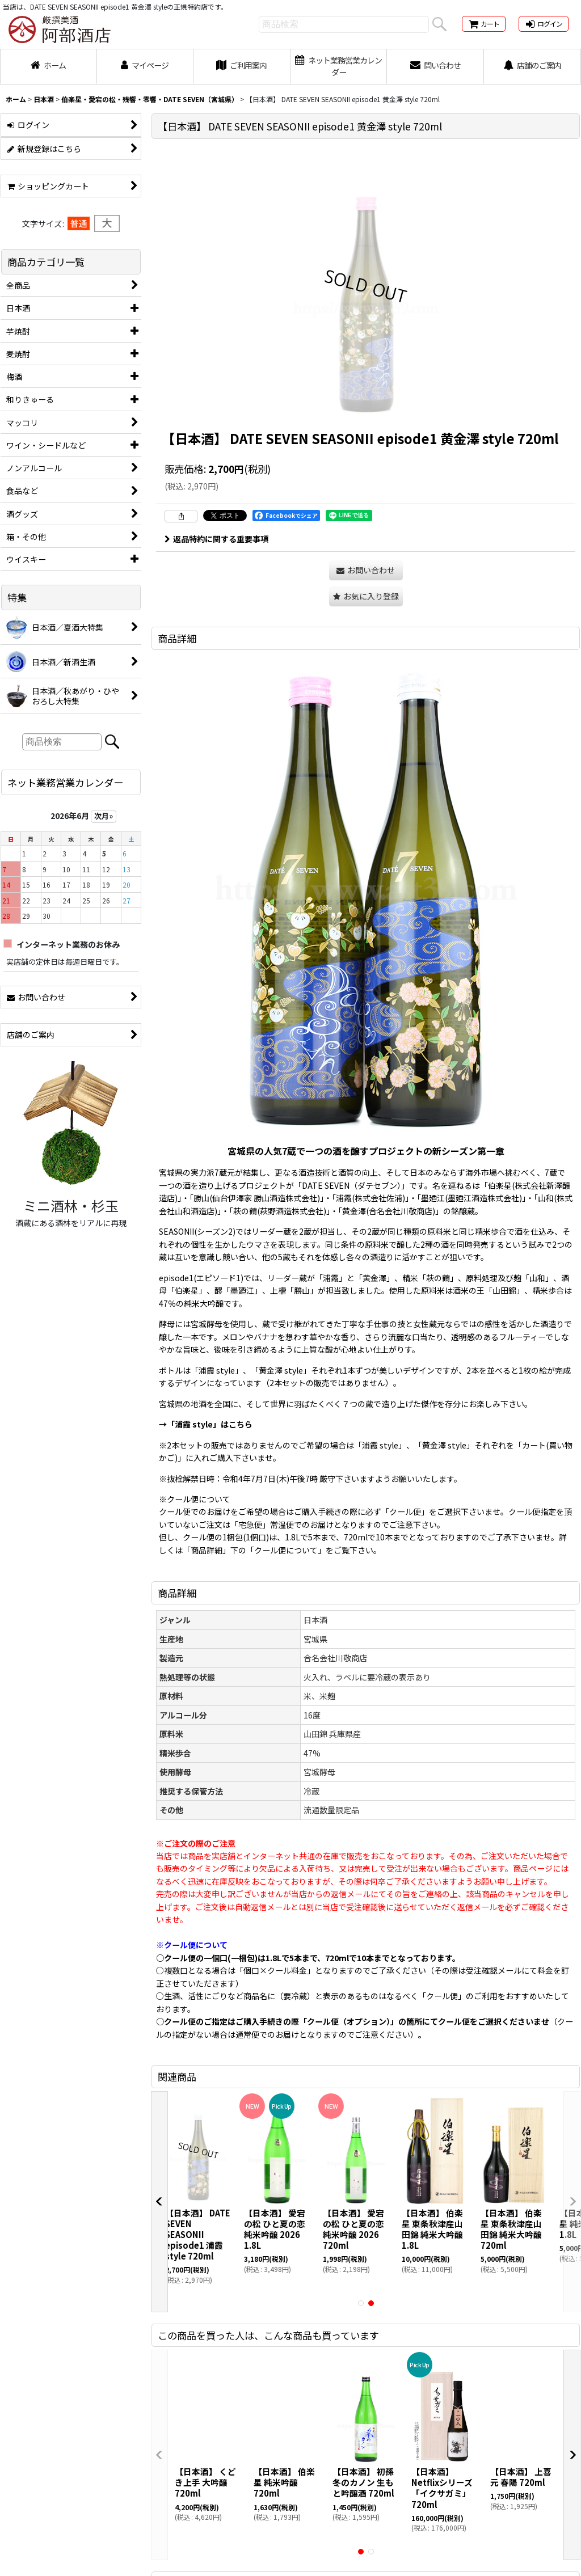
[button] (366, 596)
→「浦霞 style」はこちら (205, 1424)
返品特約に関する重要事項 (216, 538)
